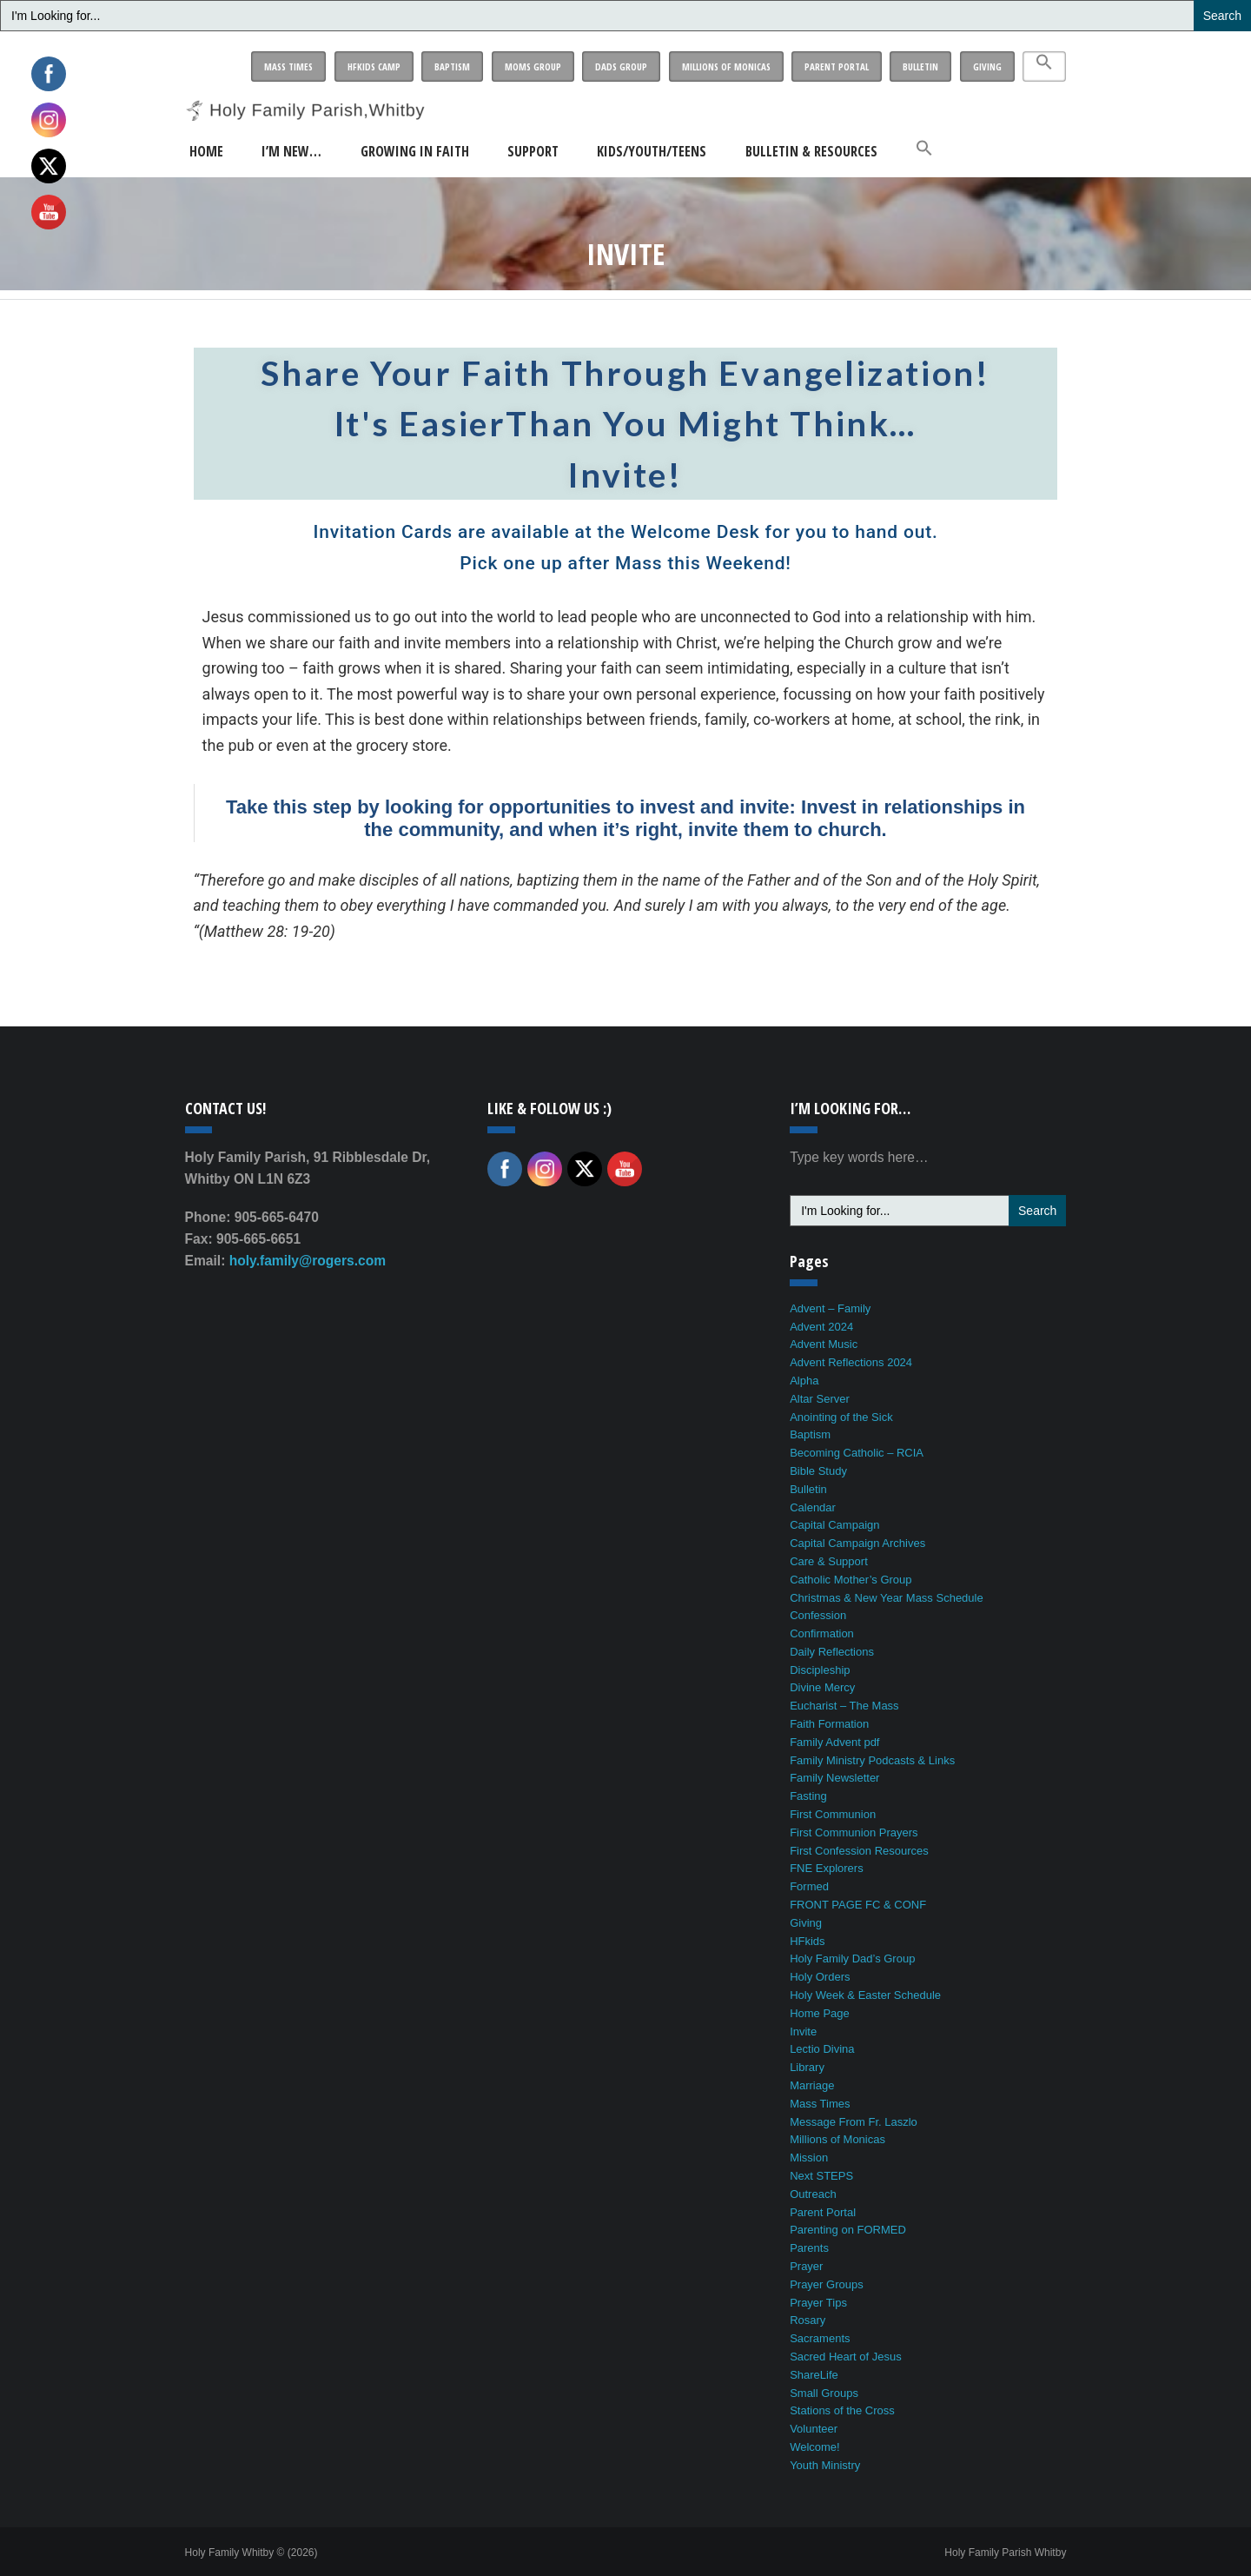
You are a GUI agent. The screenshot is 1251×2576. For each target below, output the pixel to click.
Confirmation (822, 1633)
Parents (809, 2247)
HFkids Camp (374, 66)
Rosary (807, 2320)
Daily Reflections (832, 1651)
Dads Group (621, 66)
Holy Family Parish (1005, 2552)
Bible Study (818, 1470)
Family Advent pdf (834, 1742)
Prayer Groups (827, 2284)
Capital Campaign (834, 1524)
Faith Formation (829, 1723)
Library (807, 2067)
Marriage (812, 2085)
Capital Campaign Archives (857, 1543)
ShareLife (814, 2374)
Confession (818, 1615)
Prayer (806, 2266)
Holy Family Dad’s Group (852, 1958)
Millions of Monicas (726, 66)
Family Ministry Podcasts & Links (872, 1760)
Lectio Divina (822, 2048)
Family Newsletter (834, 1777)
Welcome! (815, 2446)
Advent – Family (830, 1308)
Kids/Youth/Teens (651, 151)
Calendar (813, 1507)
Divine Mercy (822, 1687)
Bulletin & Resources (811, 151)
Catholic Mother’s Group (850, 1579)
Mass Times (288, 66)
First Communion (833, 1814)
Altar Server (820, 1398)
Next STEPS (821, 2175)
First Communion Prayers (853, 1832)
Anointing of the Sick (841, 1417)
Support (533, 151)
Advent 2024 (821, 1326)
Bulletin (920, 66)
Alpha (804, 1380)
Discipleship (820, 1669)
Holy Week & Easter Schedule (865, 1995)
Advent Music (823, 1344)
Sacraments (820, 2338)
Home (206, 151)
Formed (809, 1886)
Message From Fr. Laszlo (853, 2121)
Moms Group (533, 66)
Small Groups (824, 2393)
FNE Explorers (827, 1868)
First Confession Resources (859, 1850)
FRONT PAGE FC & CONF (858, 1904)
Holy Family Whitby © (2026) (251, 2552)
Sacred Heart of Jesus (846, 2356)
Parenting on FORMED (848, 2229)
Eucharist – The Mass (844, 1705)
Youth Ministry (825, 2465)
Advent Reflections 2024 (851, 1362)
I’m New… (291, 151)
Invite (803, 2031)
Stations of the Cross (842, 2410)
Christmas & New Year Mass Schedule (886, 1597)
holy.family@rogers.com (307, 1260)
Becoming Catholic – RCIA (856, 1452)
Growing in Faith (415, 151)
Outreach (813, 2194)
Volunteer (813, 2428)
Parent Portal (836, 66)
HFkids (807, 1941)
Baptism (452, 66)
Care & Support (829, 1561)
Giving (987, 66)
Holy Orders (820, 1976)
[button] (1044, 66)
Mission (809, 2157)
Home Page (820, 2013)
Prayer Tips (818, 2302)
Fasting (808, 1796)
